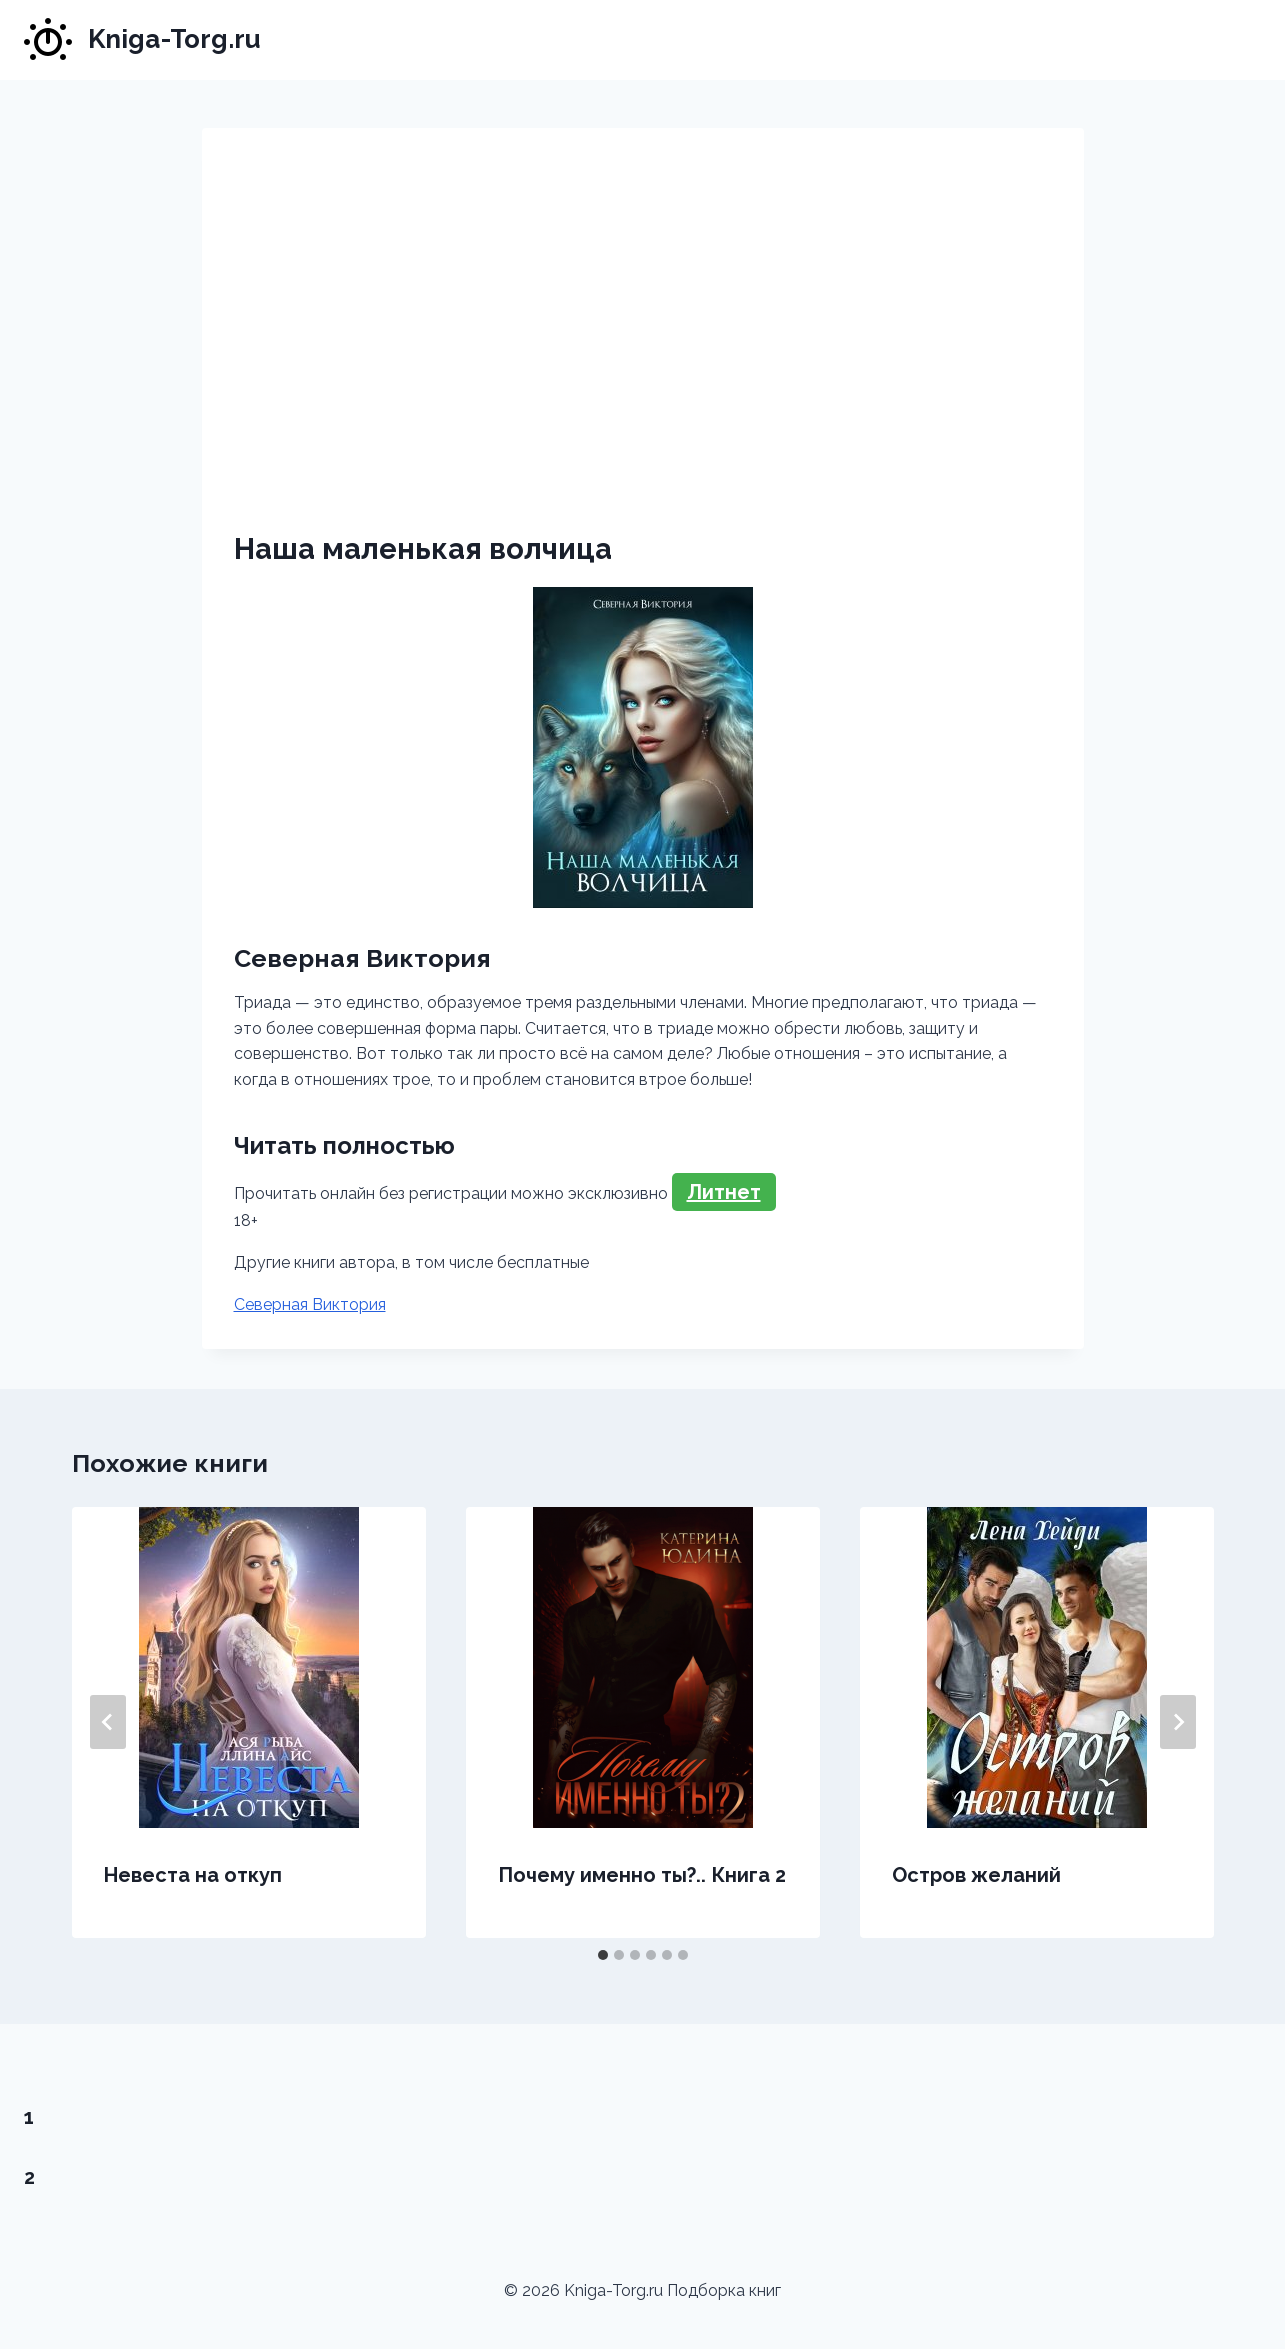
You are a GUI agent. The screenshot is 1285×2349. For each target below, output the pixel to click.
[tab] (603, 1955)
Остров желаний (976, 1875)
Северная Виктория (310, 1304)
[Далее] (1178, 1722)
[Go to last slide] (108, 1722)
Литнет (724, 1192)
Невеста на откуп (193, 1875)
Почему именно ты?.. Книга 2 (642, 1875)
